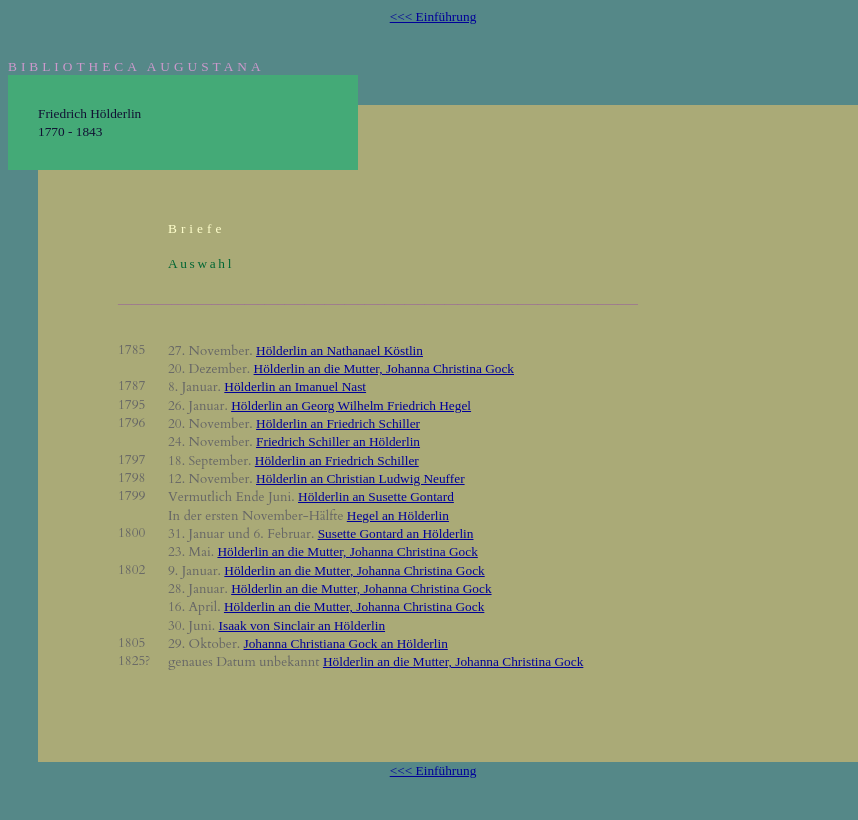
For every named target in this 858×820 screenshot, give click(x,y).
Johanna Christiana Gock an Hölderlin (345, 643)
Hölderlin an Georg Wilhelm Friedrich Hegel (351, 405)
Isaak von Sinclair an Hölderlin (302, 625)
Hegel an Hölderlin (398, 515)
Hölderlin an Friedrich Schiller (338, 423)
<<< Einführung (433, 16)
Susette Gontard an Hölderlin (396, 533)
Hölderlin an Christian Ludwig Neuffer (360, 478)
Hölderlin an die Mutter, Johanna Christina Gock (384, 368)
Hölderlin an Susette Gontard (376, 496)
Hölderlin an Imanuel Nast (295, 386)
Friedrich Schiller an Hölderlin (338, 441)
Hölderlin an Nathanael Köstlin (339, 350)
